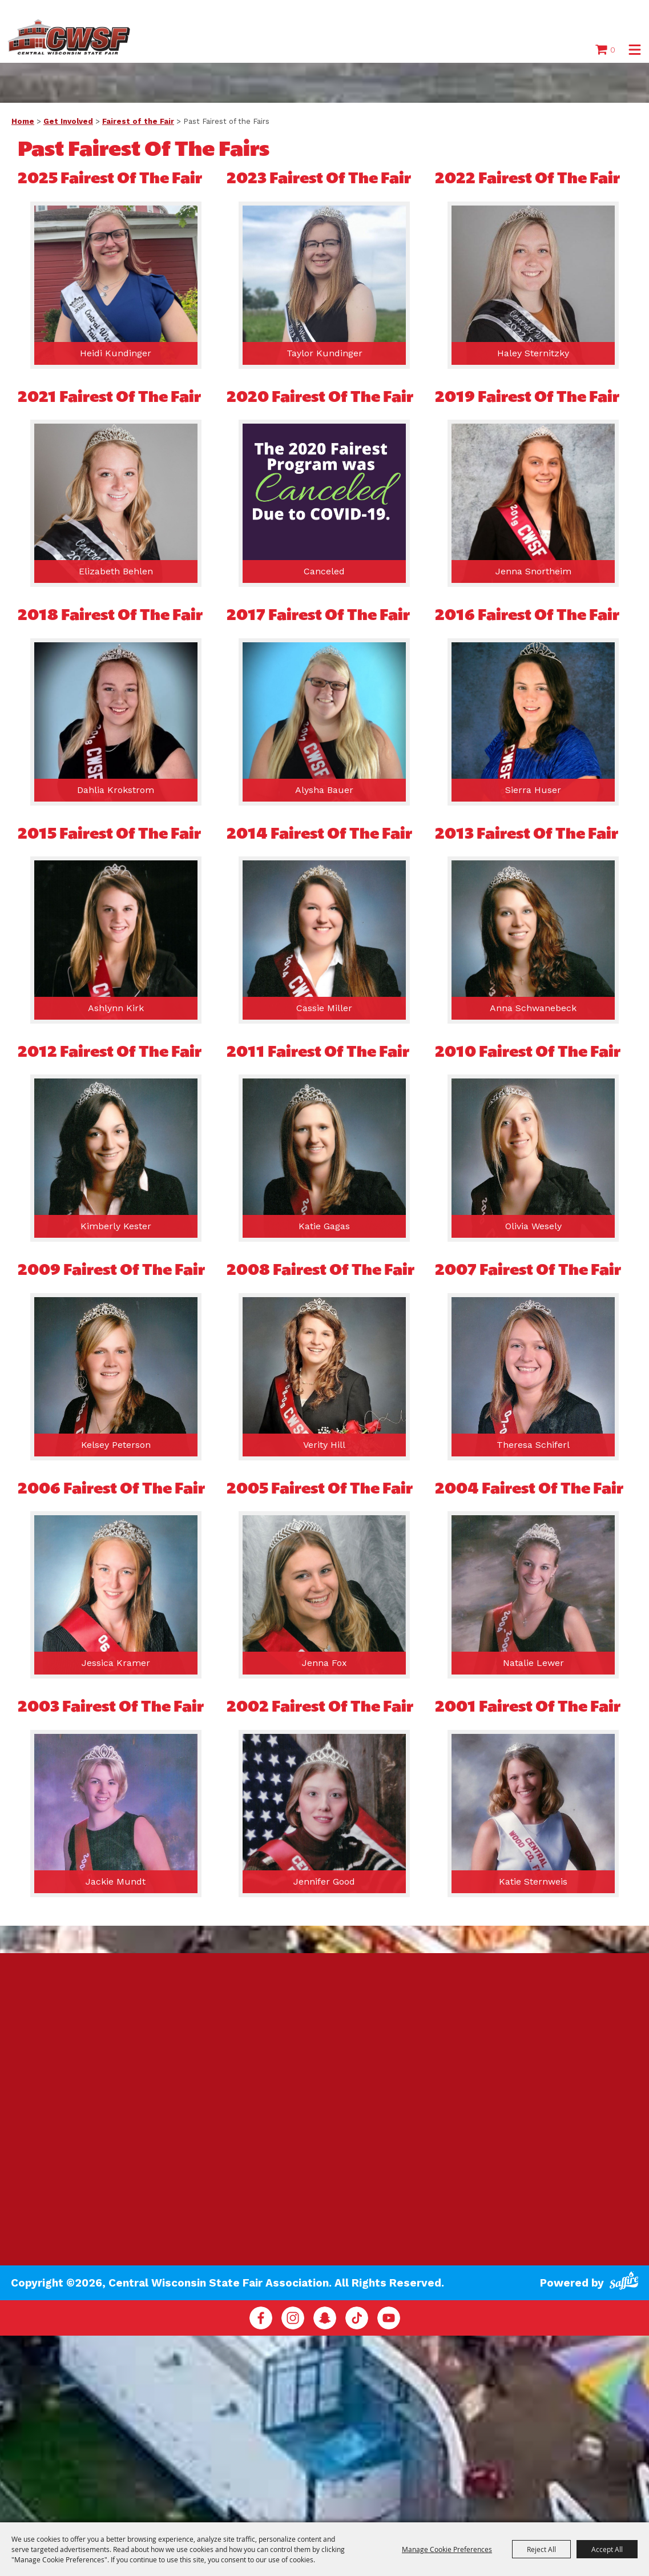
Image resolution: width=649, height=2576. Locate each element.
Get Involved (68, 122)
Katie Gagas (324, 1227)
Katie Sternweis (533, 1882)
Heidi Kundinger (115, 354)
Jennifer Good (324, 1882)
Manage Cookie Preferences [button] (447, 2549)
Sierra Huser (533, 791)
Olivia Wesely (533, 1227)
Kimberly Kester (115, 1227)
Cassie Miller (324, 1009)
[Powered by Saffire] (624, 2279)
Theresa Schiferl (533, 1445)
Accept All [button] (607, 2549)
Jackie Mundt (116, 1882)
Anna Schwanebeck (533, 1009)
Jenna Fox (324, 1664)
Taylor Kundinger (324, 354)
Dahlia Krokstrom (115, 791)
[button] (634, 50)
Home (22, 122)
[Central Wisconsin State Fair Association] (74, 37)
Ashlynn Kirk (116, 1009)
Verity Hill (324, 1445)
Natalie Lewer (533, 1664)
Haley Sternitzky (533, 354)
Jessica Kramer (116, 1664)
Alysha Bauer (324, 791)
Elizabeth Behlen (116, 572)
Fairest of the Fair (138, 122)
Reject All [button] (541, 2549)
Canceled (324, 572)
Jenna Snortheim (533, 572)
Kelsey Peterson (116, 1445)
